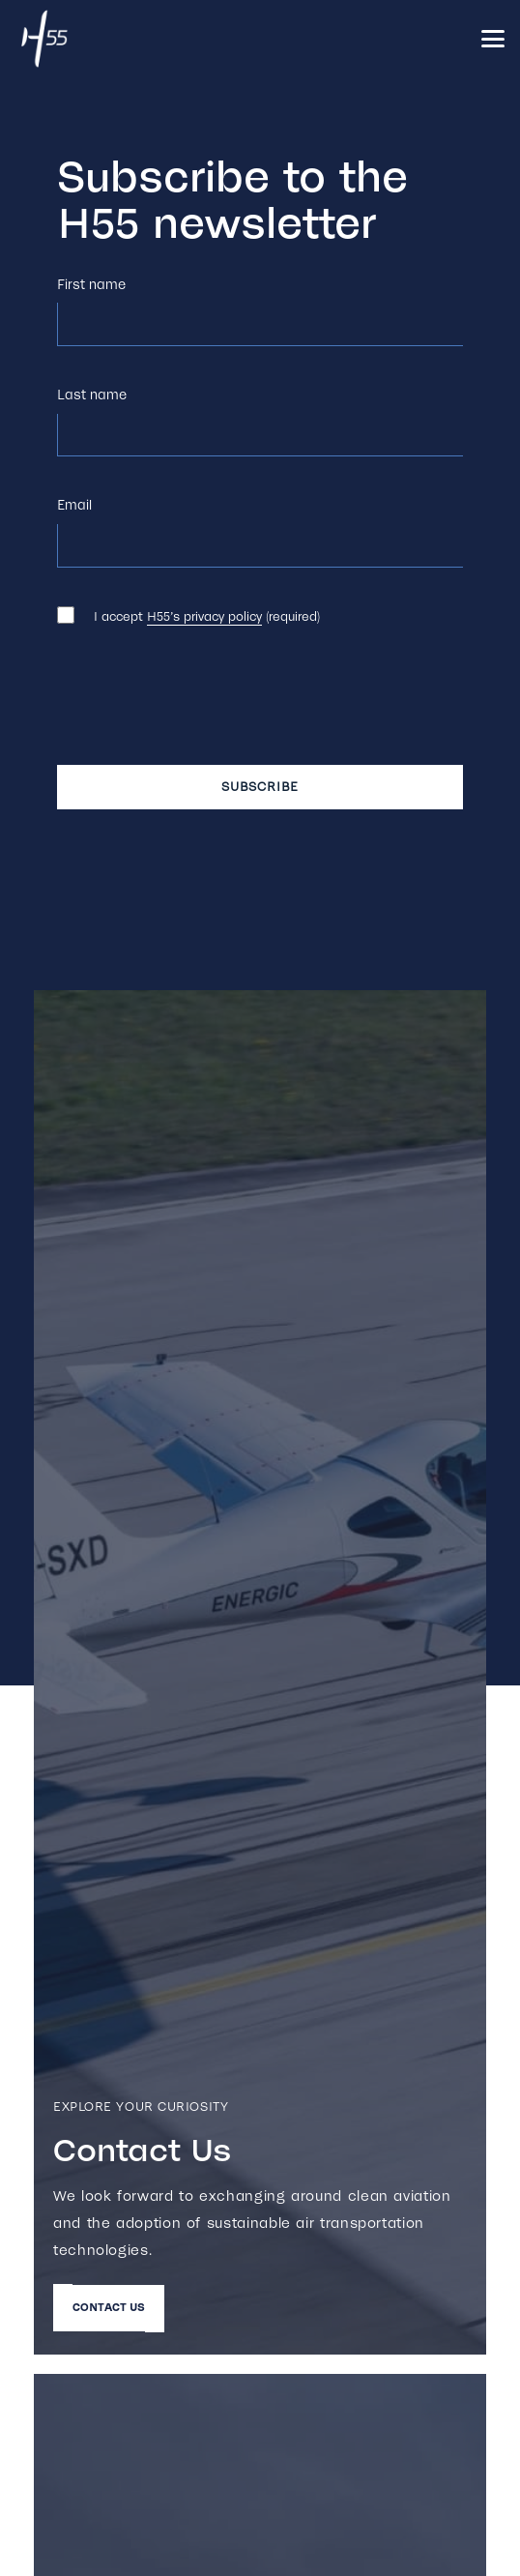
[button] (493, 38)
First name (91, 285)
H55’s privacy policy (204, 616)
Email (74, 505)
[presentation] (204, 704)
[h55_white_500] (44, 39)
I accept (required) (207, 617)
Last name (92, 395)
